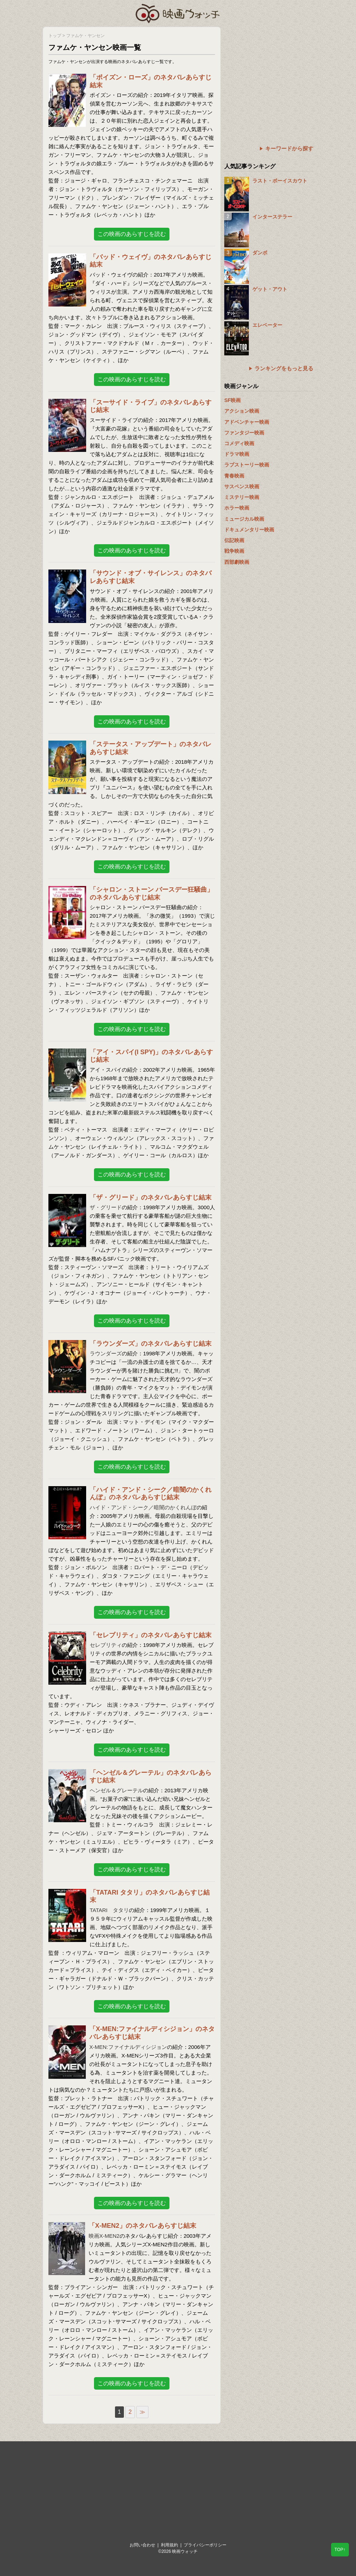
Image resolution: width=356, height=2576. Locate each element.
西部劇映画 (236, 562)
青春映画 (234, 476)
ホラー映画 (236, 508)
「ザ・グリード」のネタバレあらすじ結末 (150, 1197)
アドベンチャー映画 (246, 422)
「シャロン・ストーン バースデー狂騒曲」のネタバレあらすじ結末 (151, 893)
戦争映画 (234, 551)
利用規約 (169, 2544)
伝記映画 (234, 540)
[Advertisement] (268, 71)
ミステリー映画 (241, 497)
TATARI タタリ (109, 1910)
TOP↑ (340, 2549)
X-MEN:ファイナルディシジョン (128, 2047)
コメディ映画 (239, 443)
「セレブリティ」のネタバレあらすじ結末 (150, 1635)
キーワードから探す (289, 148)
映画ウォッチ (178, 12)
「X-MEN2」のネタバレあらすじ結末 (142, 2225)
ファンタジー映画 (244, 433)
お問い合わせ (142, 2544)
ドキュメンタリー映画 (249, 529)
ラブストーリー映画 (246, 465)
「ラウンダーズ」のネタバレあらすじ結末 (150, 1343)
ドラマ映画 (236, 454)
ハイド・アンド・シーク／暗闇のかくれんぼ (143, 1507)
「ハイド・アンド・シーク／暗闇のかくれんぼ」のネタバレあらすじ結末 (150, 1493)
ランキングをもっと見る (284, 368)
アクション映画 (241, 411)
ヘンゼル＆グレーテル (116, 1790)
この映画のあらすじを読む (132, 234)
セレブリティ (106, 1645)
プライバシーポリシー (205, 2544)
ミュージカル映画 (244, 519)
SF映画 (232, 400)
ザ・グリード (106, 1207)
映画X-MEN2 (104, 2236)
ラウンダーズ (106, 1353)
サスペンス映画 (241, 486)
